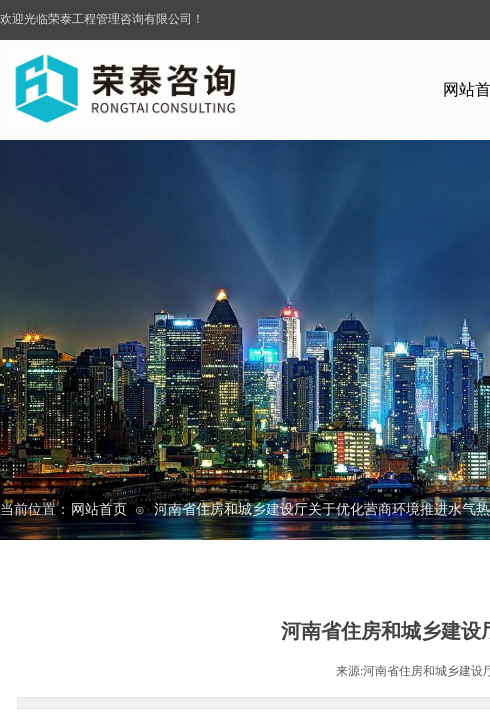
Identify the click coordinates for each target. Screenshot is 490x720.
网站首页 (99, 509)
